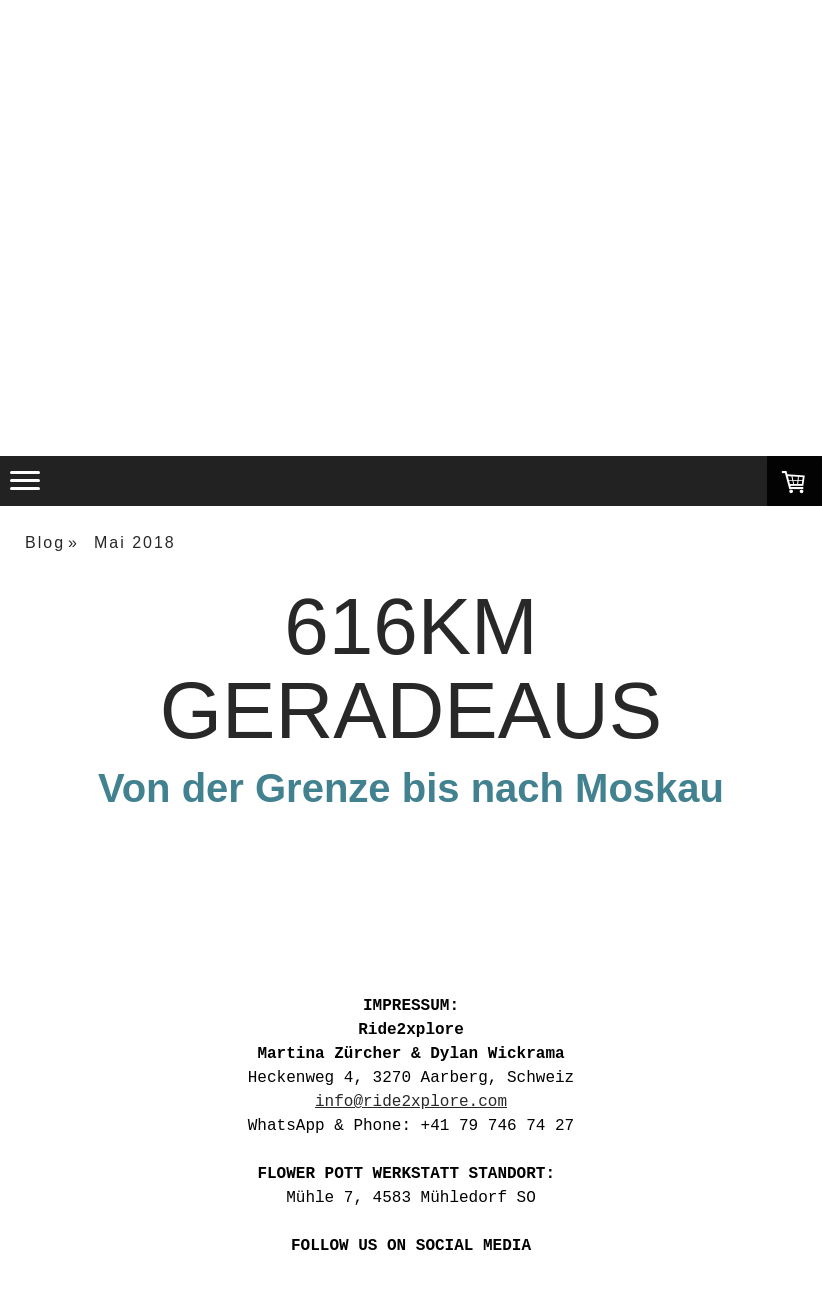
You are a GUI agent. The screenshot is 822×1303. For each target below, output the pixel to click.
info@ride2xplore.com (411, 1102)
